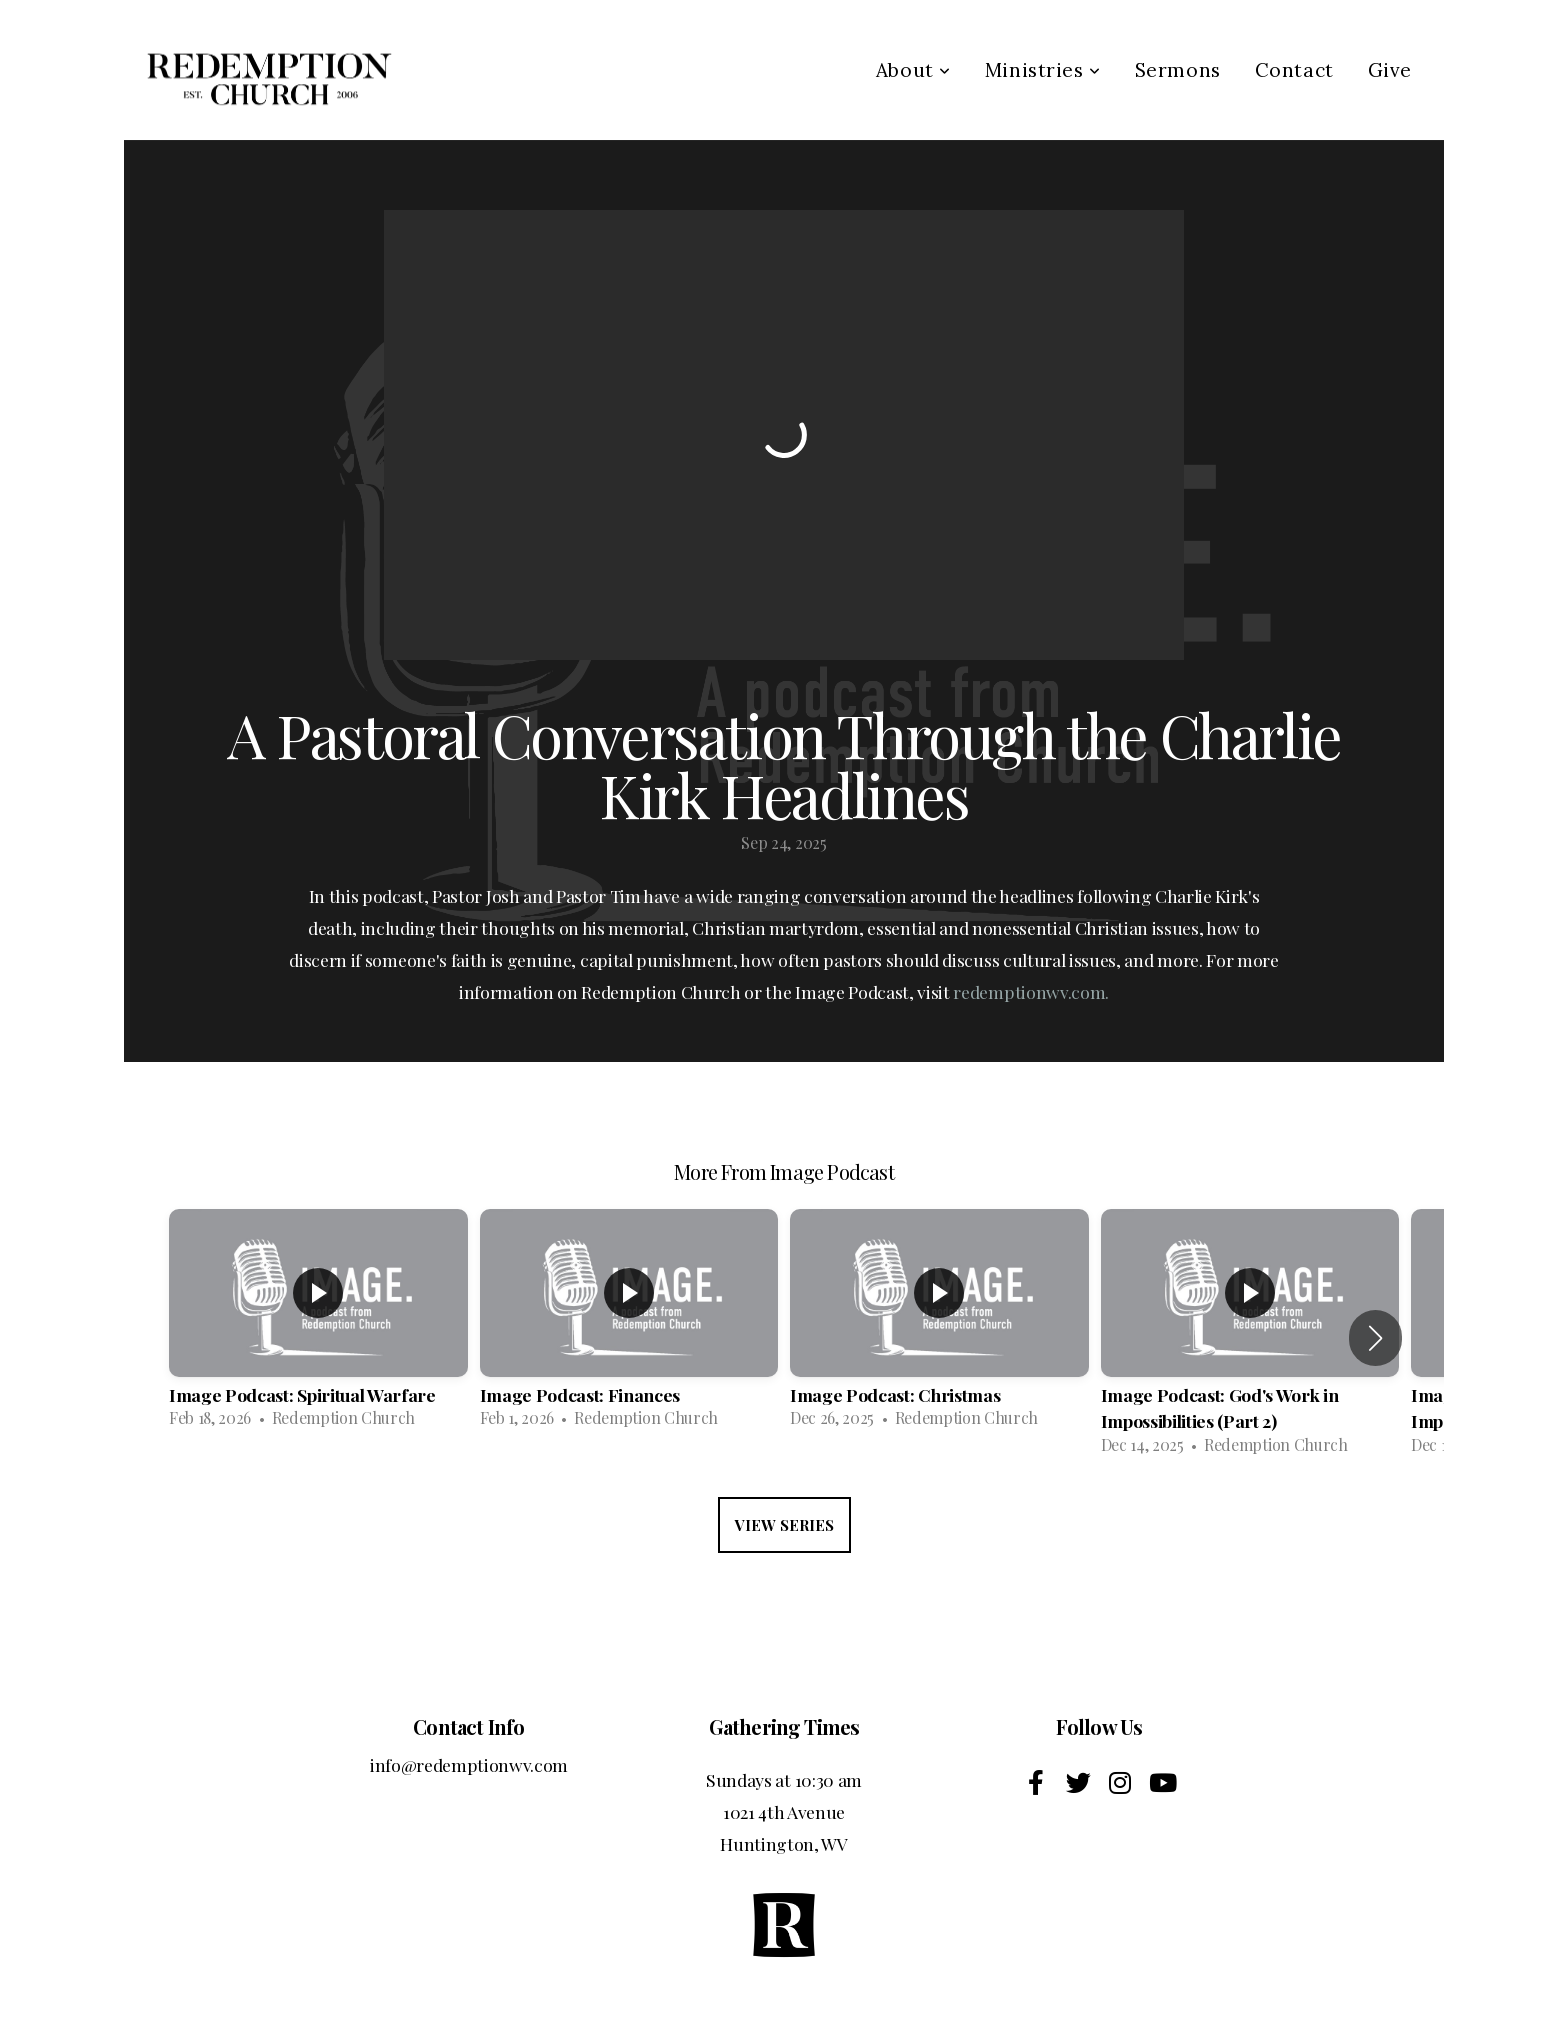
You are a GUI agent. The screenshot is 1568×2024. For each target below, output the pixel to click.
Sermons (1178, 70)
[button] (1375, 1338)
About (913, 70)
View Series (784, 1525)
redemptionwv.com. (1031, 991)
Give (1390, 70)
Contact (1294, 70)
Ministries (1043, 70)
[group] (318, 1324)
